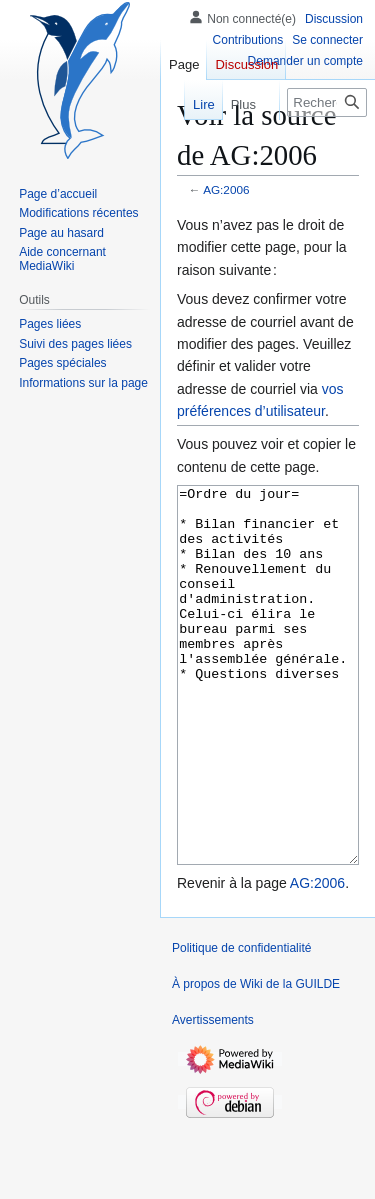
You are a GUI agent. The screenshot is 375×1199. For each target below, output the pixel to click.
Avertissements (213, 1095)
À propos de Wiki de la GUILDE (256, 1059)
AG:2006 (226, 189)
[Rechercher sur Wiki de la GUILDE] (327, 102)
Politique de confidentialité (241, 1023)
